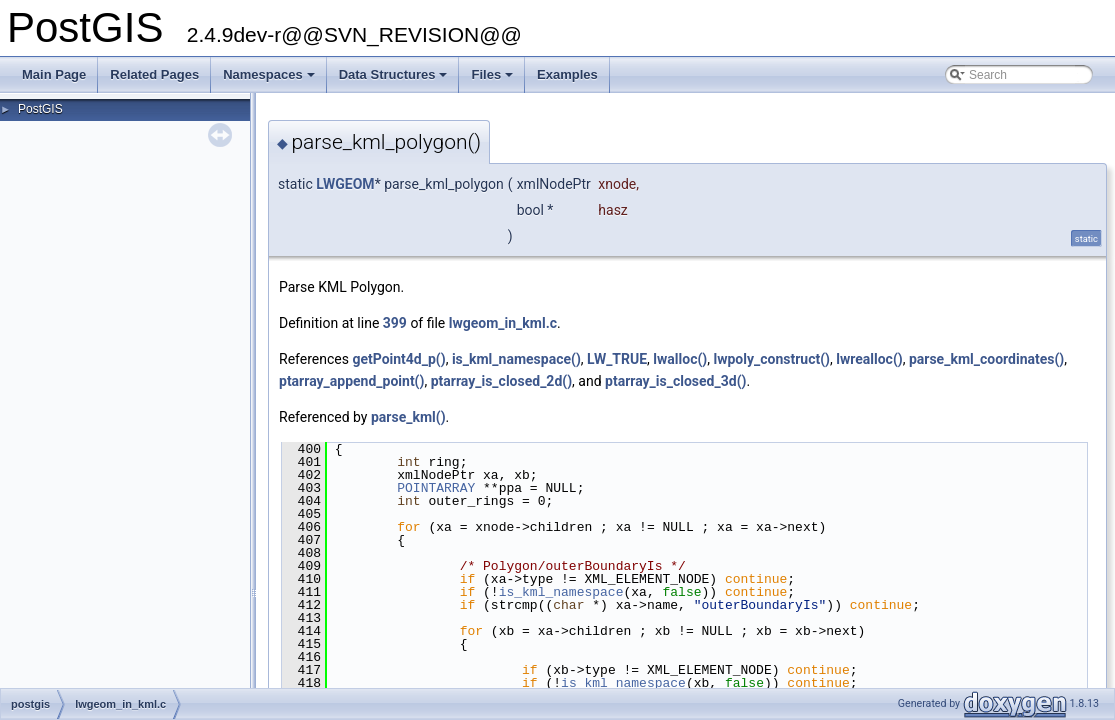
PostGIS (40, 109)
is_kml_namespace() (516, 359)
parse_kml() (408, 417)
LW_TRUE (617, 359)
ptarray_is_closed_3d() (675, 381)
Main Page (54, 74)
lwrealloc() (869, 359)
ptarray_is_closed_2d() (501, 381)
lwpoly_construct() (771, 359)
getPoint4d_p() (398, 359)
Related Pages (154, 74)
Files (493, 80)
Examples (567, 74)
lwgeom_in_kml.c (503, 323)
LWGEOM (345, 184)
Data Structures (395, 80)
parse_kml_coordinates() (986, 359)
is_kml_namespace (561, 592)
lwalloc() (680, 359)
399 (395, 323)
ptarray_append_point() (351, 381)
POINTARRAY (436, 488)
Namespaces (270, 80)
